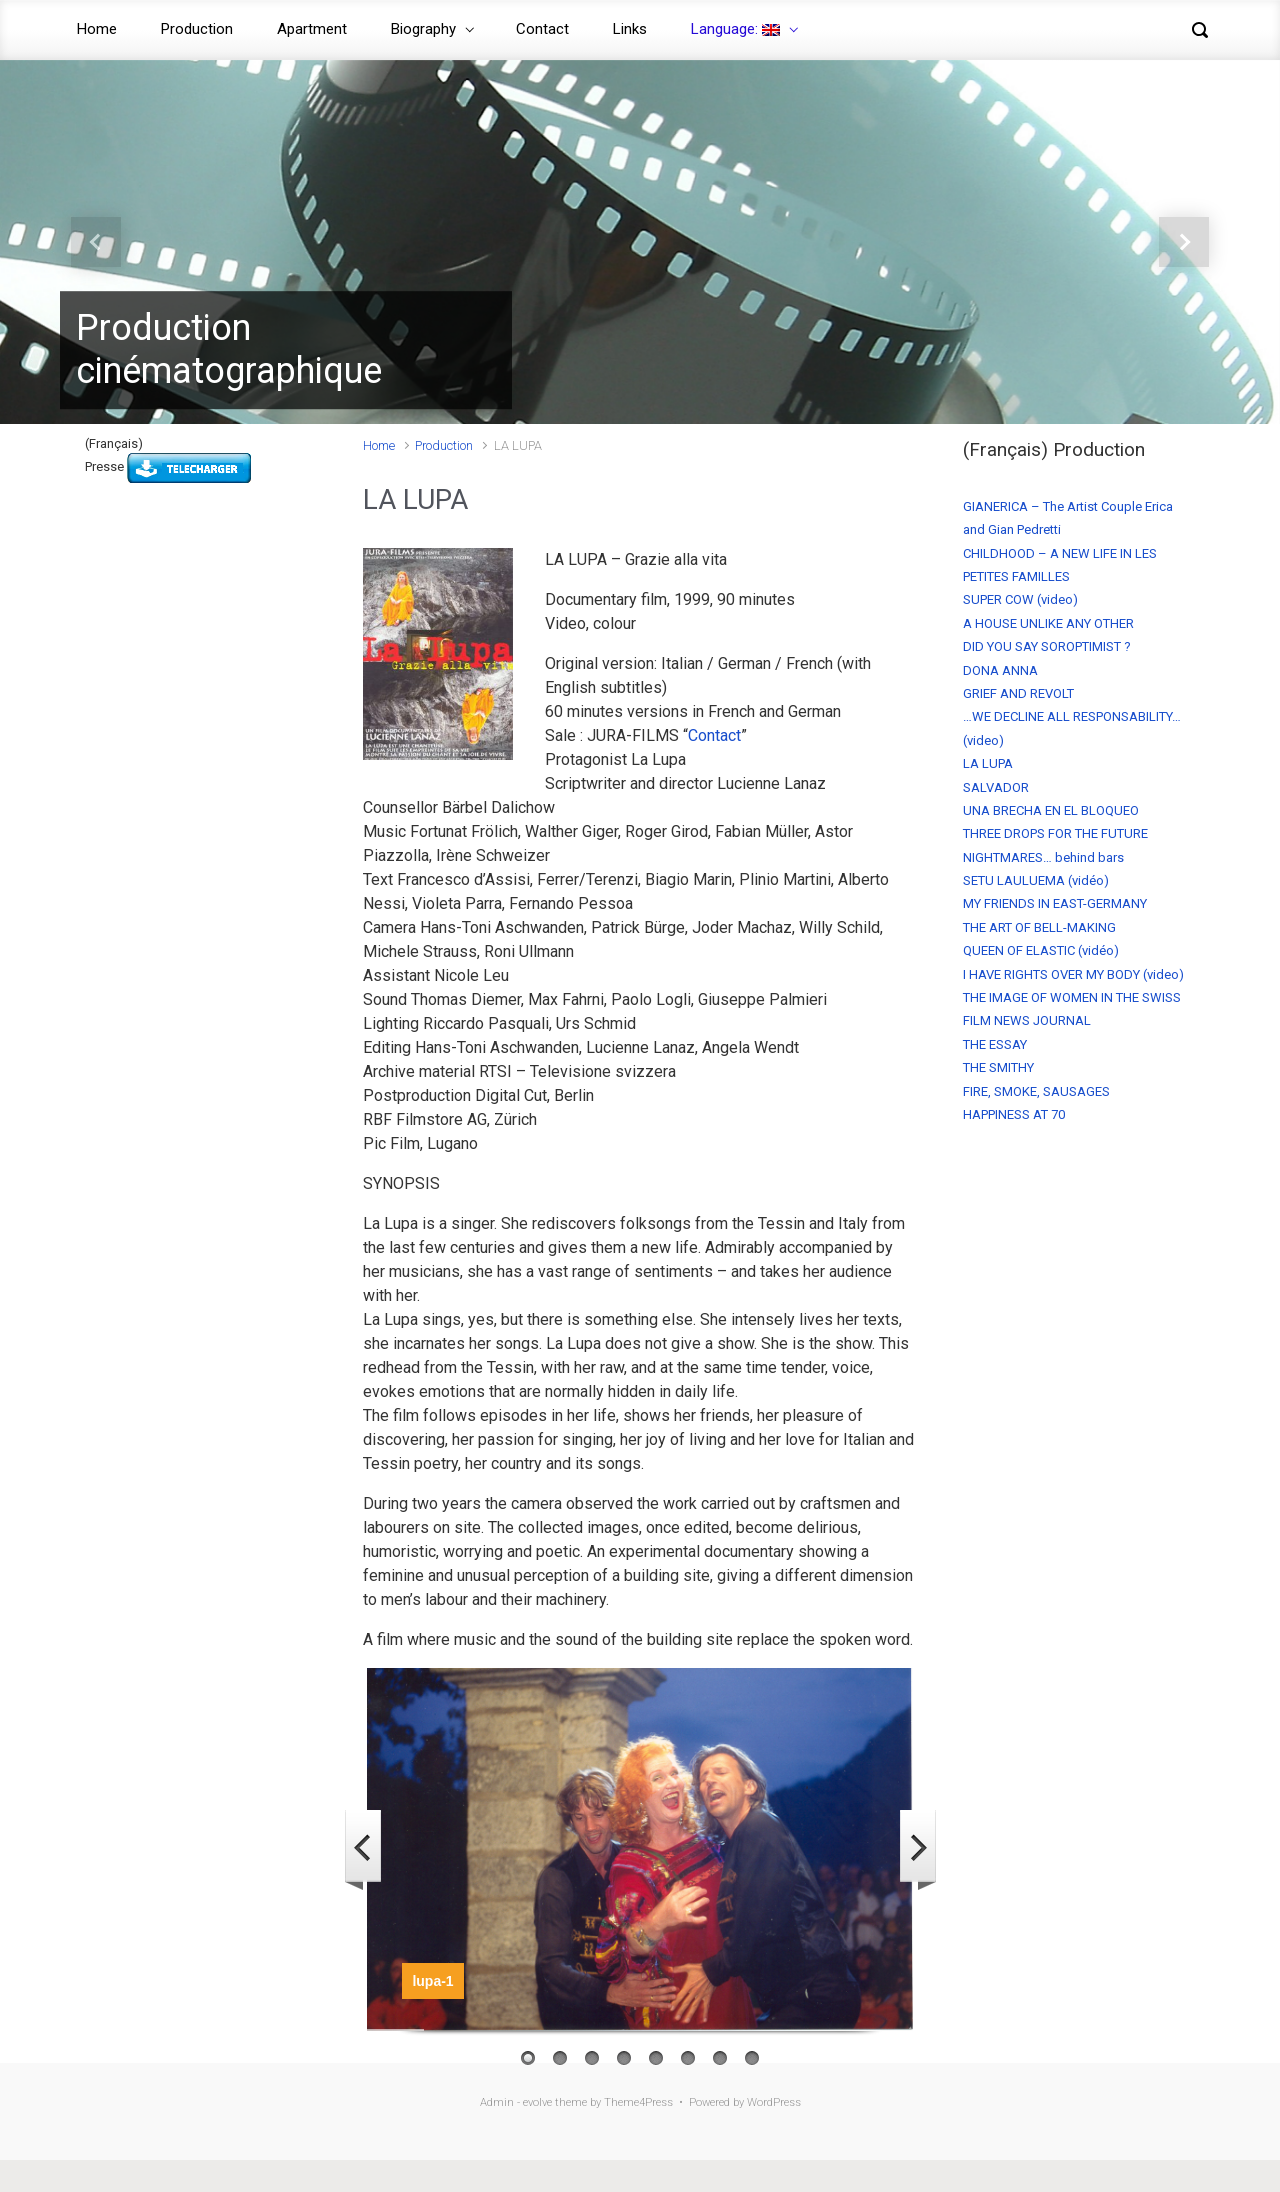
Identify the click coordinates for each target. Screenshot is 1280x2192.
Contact (542, 29)
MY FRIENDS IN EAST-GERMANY (1055, 903)
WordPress (774, 2102)
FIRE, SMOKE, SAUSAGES (1036, 1091)
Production (197, 29)
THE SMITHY (998, 1067)
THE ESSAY (995, 1044)
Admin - (501, 2102)
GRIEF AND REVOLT (1018, 693)
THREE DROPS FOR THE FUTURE (1055, 833)
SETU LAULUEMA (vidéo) (1036, 880)
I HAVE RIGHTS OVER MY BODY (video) (1073, 974)
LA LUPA (988, 763)
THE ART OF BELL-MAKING (1039, 927)
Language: (735, 29)
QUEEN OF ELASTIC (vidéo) (1041, 950)
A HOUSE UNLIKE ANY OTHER (1048, 623)
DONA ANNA (1000, 670)
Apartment (312, 29)
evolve (537, 2102)
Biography (423, 29)
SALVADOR (996, 787)
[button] (96, 242)
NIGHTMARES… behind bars (1043, 857)
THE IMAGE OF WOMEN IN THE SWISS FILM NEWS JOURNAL (1072, 1009)
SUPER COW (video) (1020, 599)
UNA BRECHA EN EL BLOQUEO (1051, 810)
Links (630, 29)
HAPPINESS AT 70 (1014, 1114)
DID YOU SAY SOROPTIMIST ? (1047, 646)
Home (97, 29)
